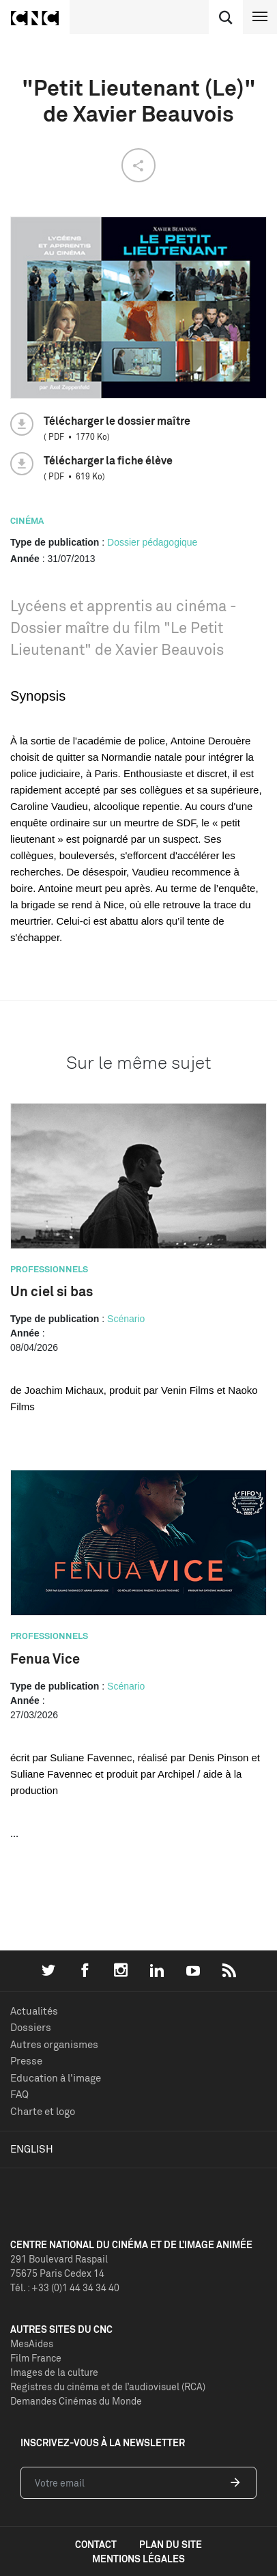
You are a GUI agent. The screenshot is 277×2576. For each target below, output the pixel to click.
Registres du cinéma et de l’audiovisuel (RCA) (107, 2386)
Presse (26, 2060)
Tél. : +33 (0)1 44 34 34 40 (64, 2287)
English (31, 2148)
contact (96, 2544)
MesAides (31, 2343)
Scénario (126, 1318)
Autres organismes (54, 2044)
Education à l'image (55, 2077)
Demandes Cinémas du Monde (76, 2401)
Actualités (34, 2010)
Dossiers (30, 2027)
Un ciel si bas (51, 1291)
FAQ (19, 2094)
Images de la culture (54, 2372)
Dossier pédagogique (152, 542)
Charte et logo (42, 2111)
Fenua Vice (45, 1658)
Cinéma (27, 520)
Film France (35, 2358)
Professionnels (49, 1268)
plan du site (170, 2544)
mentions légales (138, 2558)
